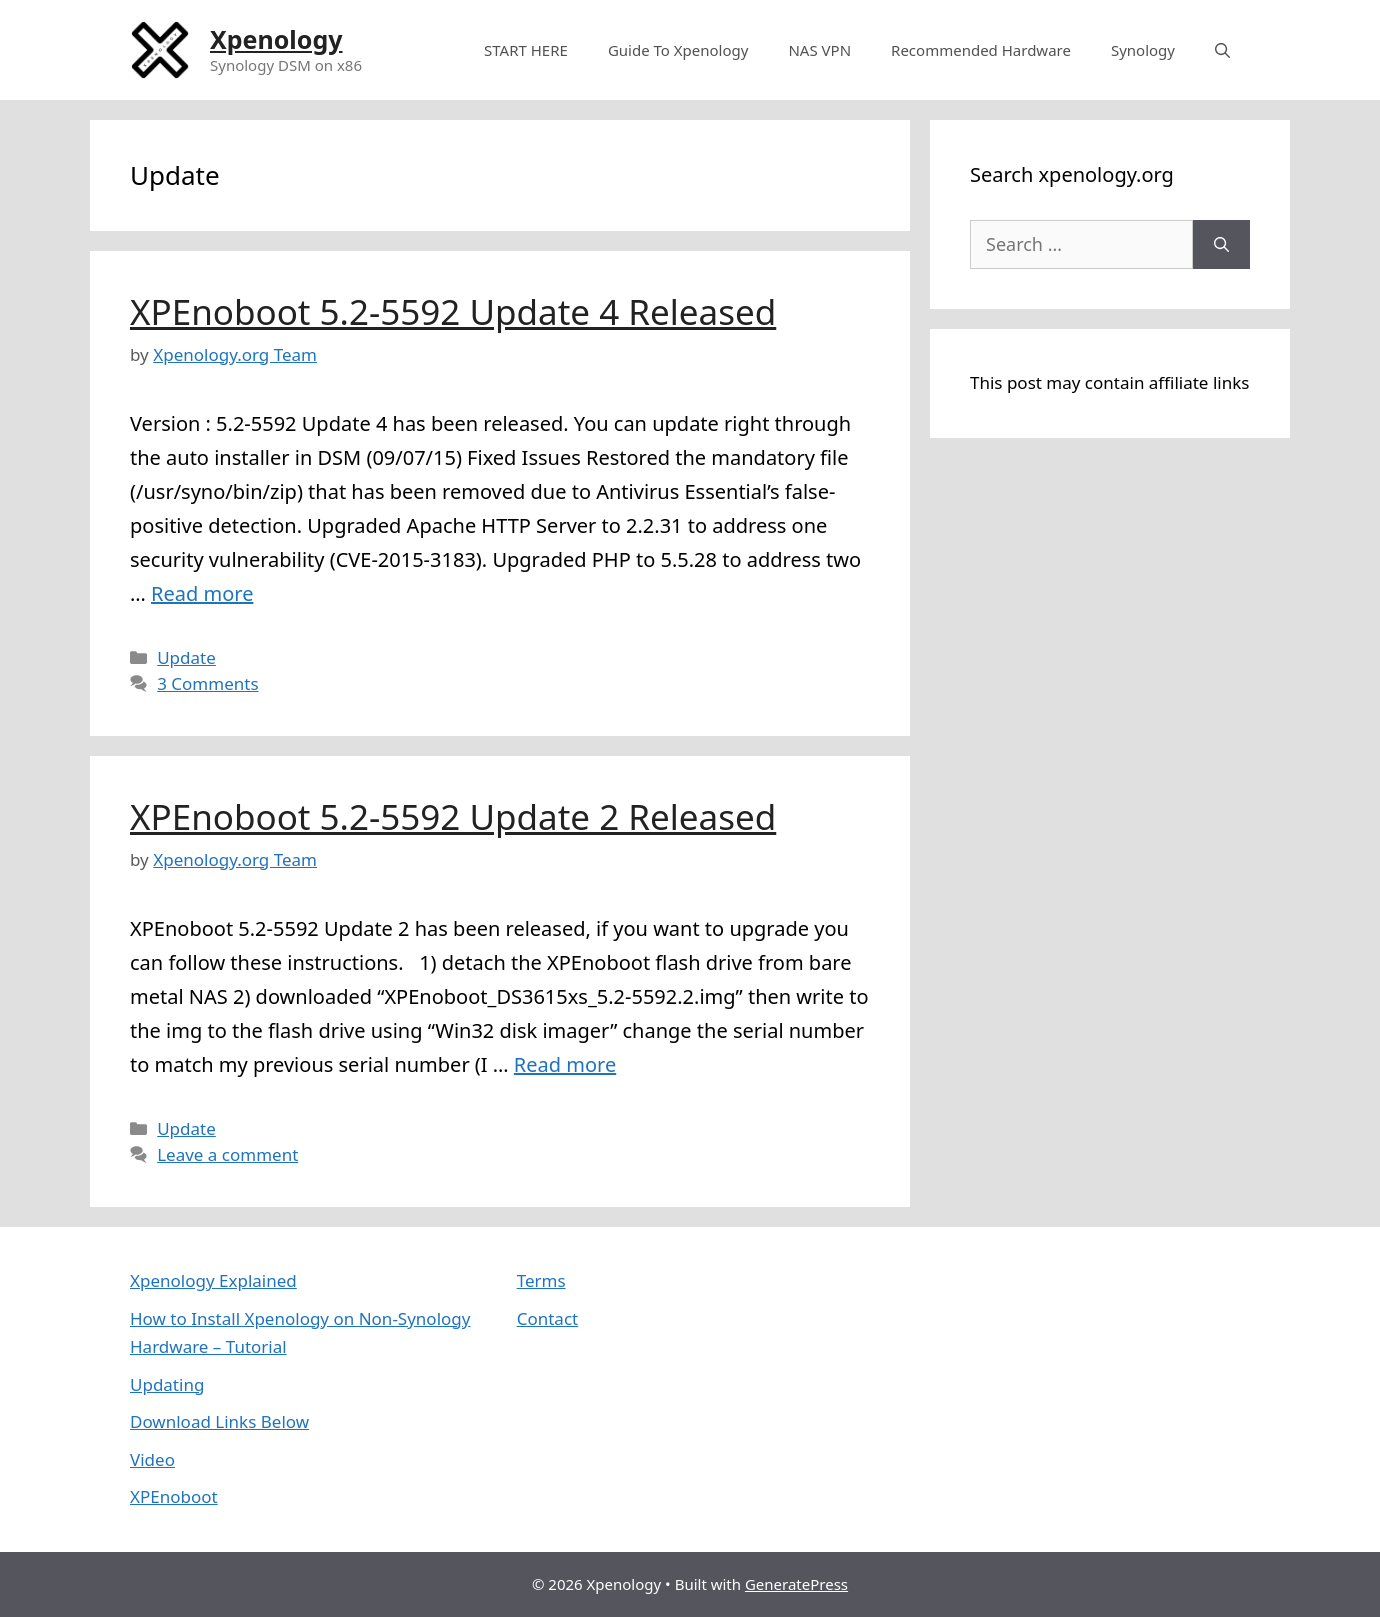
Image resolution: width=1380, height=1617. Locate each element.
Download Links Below (219, 1421)
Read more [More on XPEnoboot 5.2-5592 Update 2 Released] (565, 1064)
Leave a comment (227, 1154)
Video (152, 1459)
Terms (541, 1280)
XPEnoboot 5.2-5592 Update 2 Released (453, 816)
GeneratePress (796, 1584)
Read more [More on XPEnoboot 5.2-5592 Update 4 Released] (202, 593)
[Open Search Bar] (1222, 50)
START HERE (526, 50)
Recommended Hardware (981, 50)
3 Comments (207, 683)
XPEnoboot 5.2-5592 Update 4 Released (453, 311)
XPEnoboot (174, 1496)
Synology (1143, 50)
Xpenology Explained (213, 1280)
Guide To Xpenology (678, 50)
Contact (548, 1318)
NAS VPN (819, 50)
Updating (167, 1384)
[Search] (1221, 244)
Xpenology (276, 39)
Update (186, 657)
